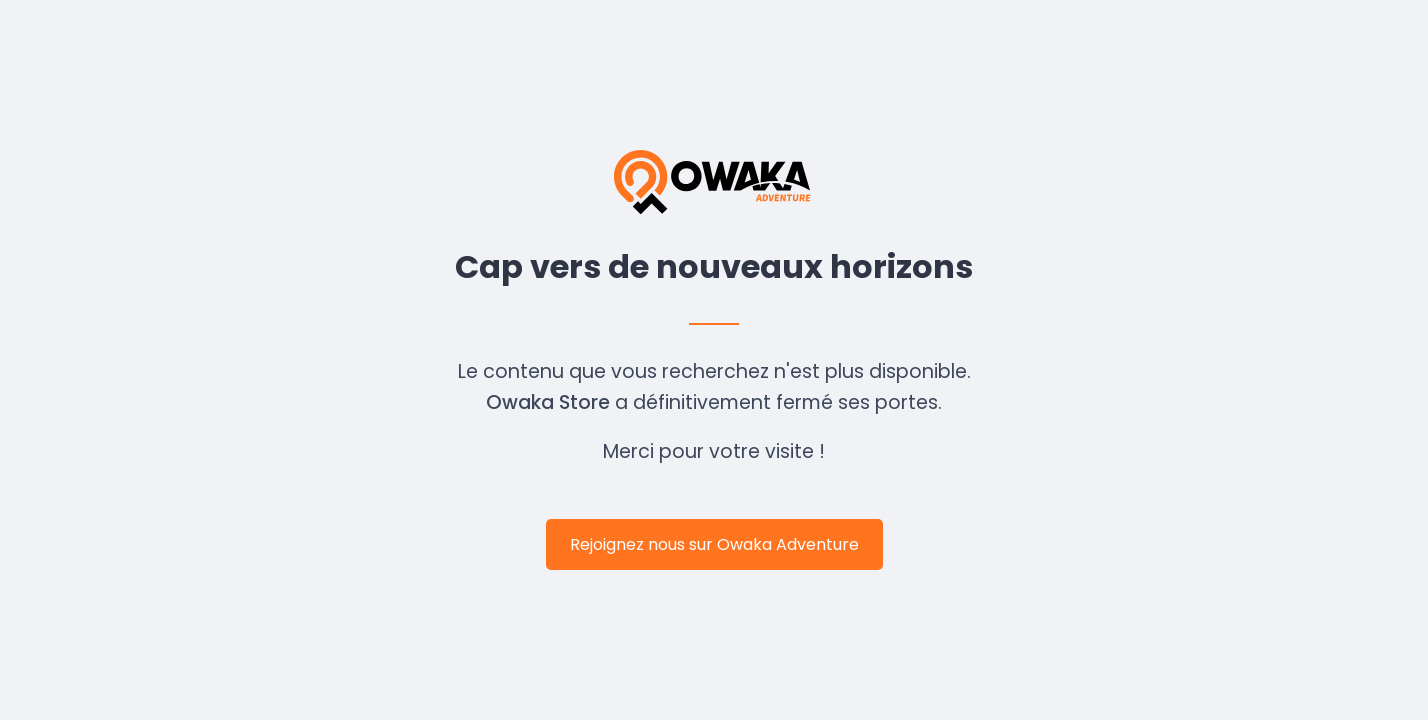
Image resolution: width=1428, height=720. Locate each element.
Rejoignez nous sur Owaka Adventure (714, 544)
